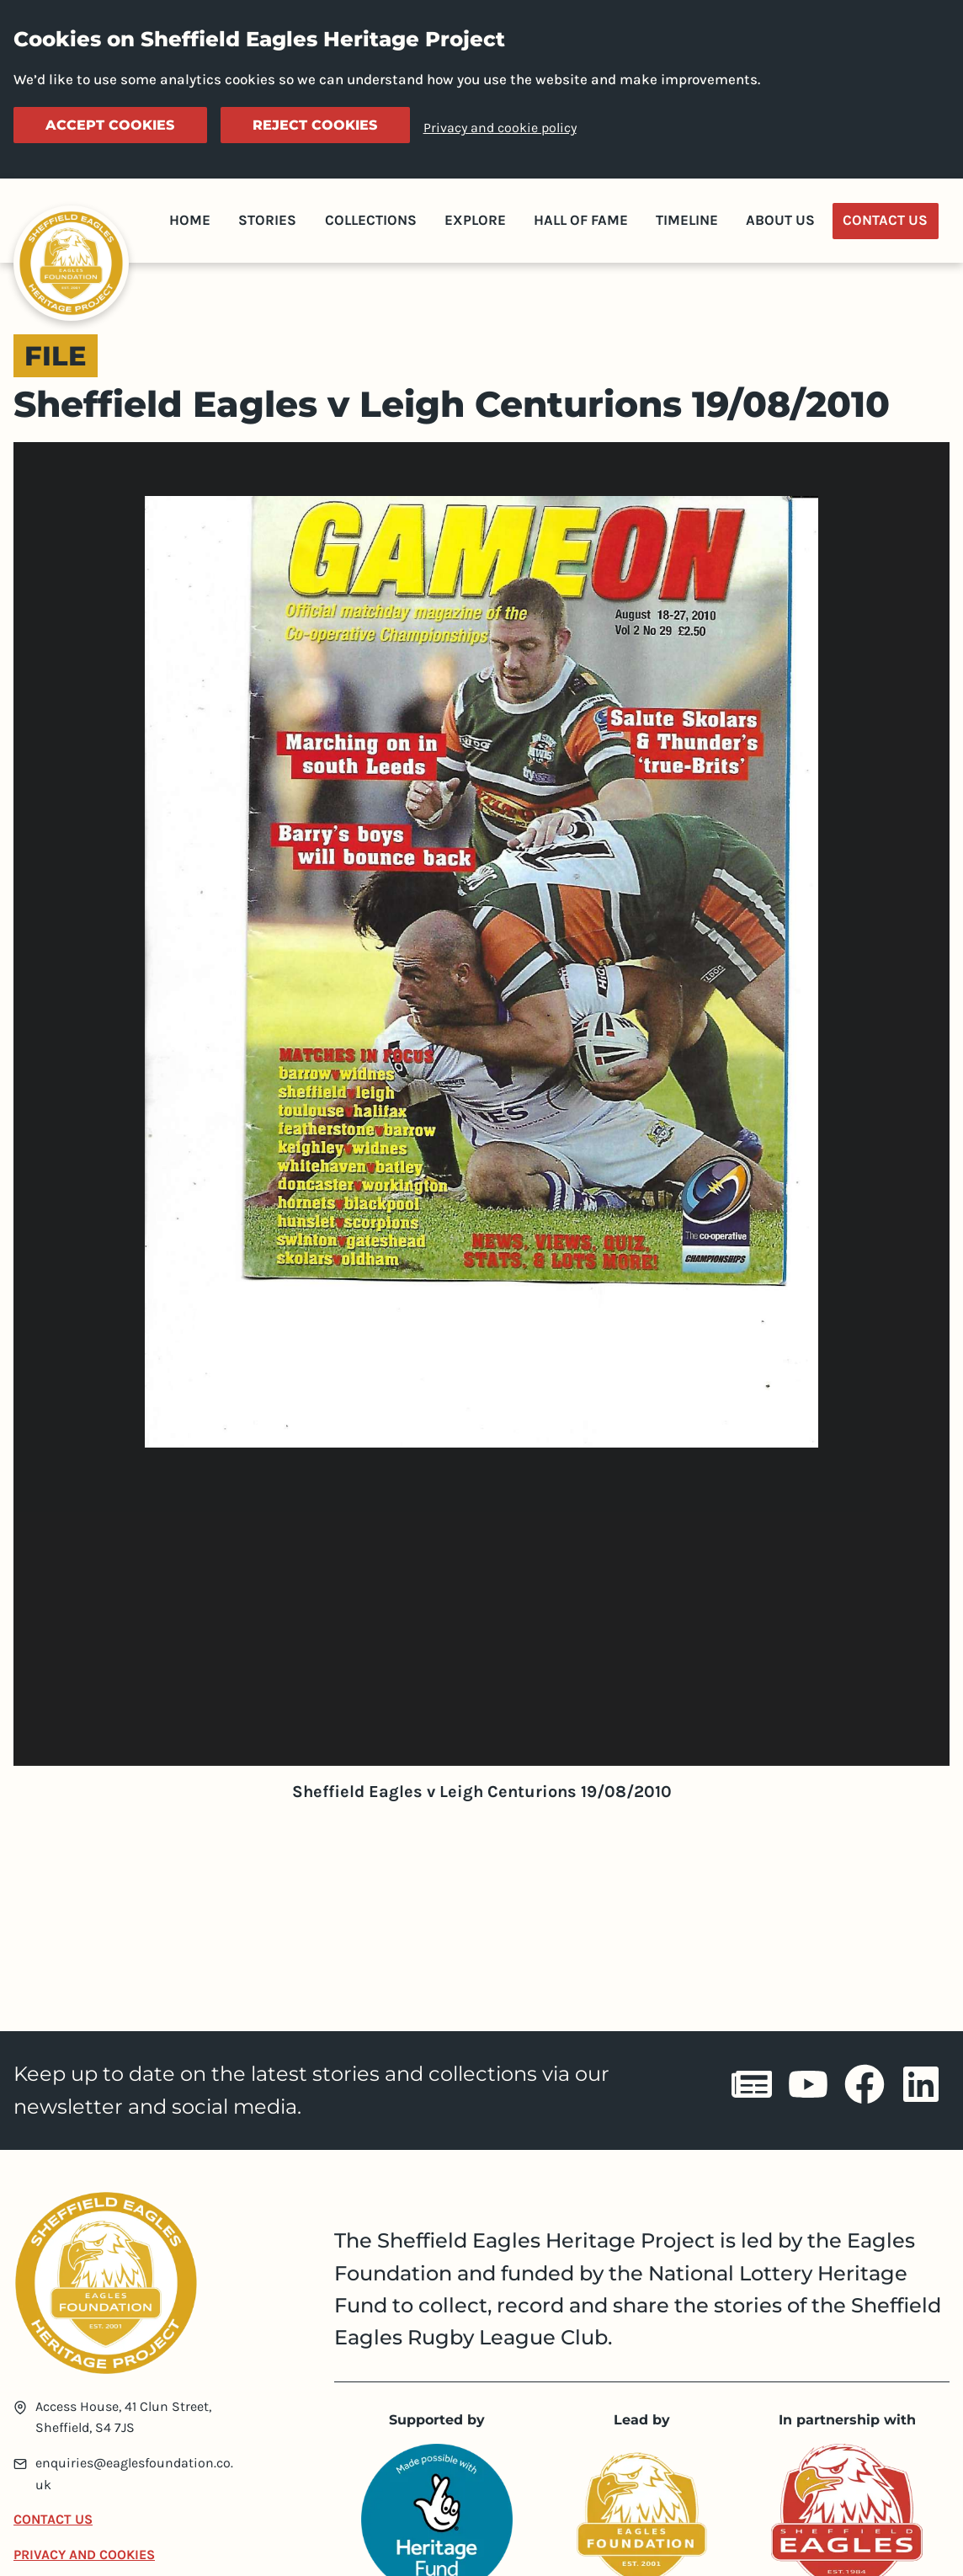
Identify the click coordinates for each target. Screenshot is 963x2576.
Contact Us (885, 219)
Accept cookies (109, 125)
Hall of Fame (581, 219)
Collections (371, 219)
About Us (780, 219)
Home (189, 219)
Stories (267, 219)
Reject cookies (315, 125)
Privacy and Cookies (84, 2555)
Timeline (687, 219)
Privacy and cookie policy (500, 128)
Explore (475, 219)
